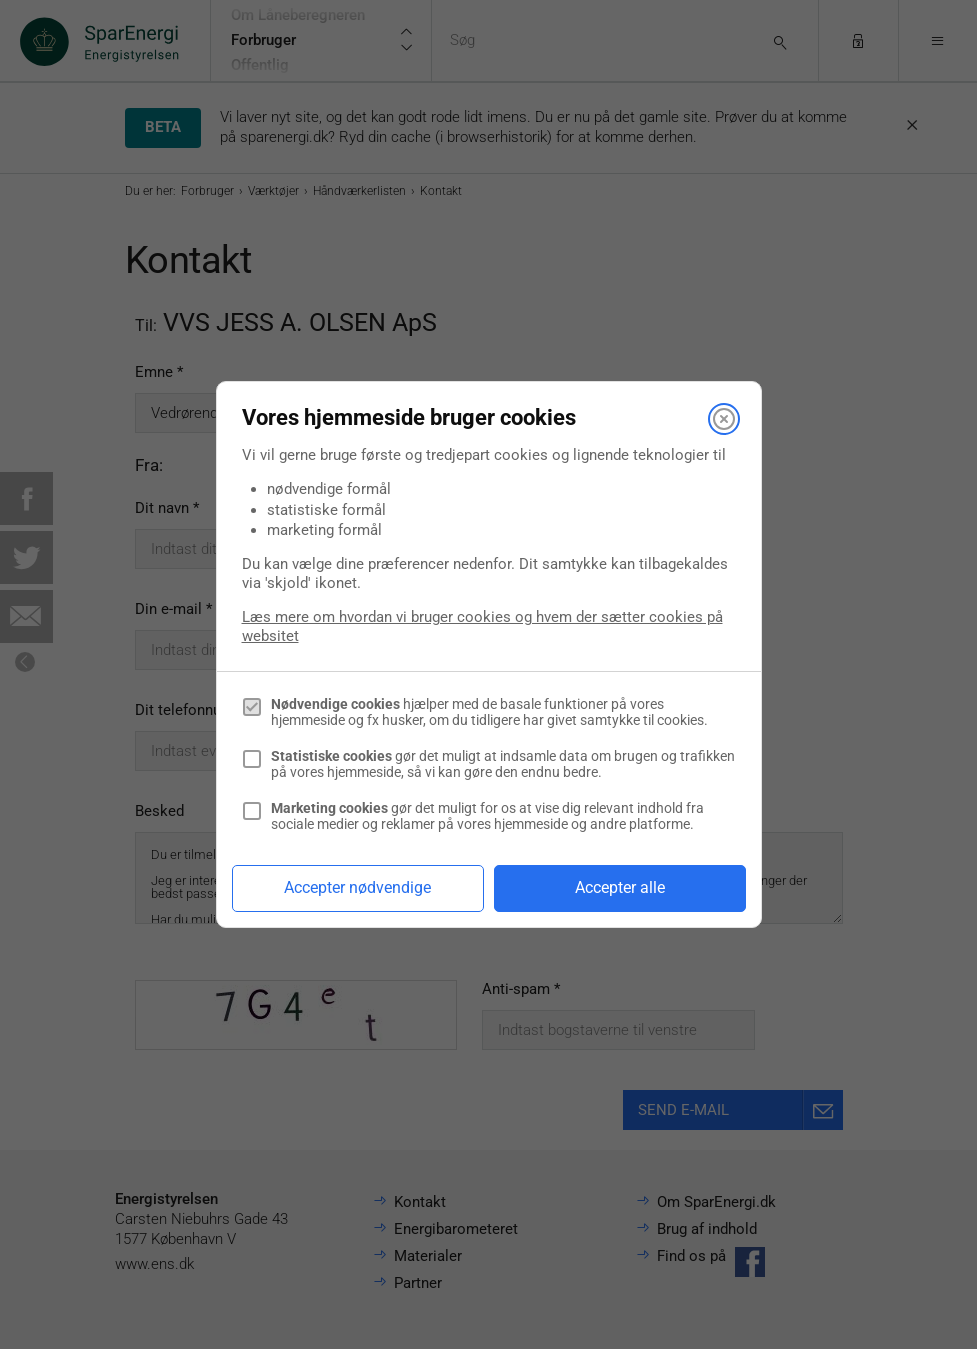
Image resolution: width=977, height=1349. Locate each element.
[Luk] (724, 419)
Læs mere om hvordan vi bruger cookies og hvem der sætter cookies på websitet (482, 626)
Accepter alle (620, 887)
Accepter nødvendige (357, 887)
